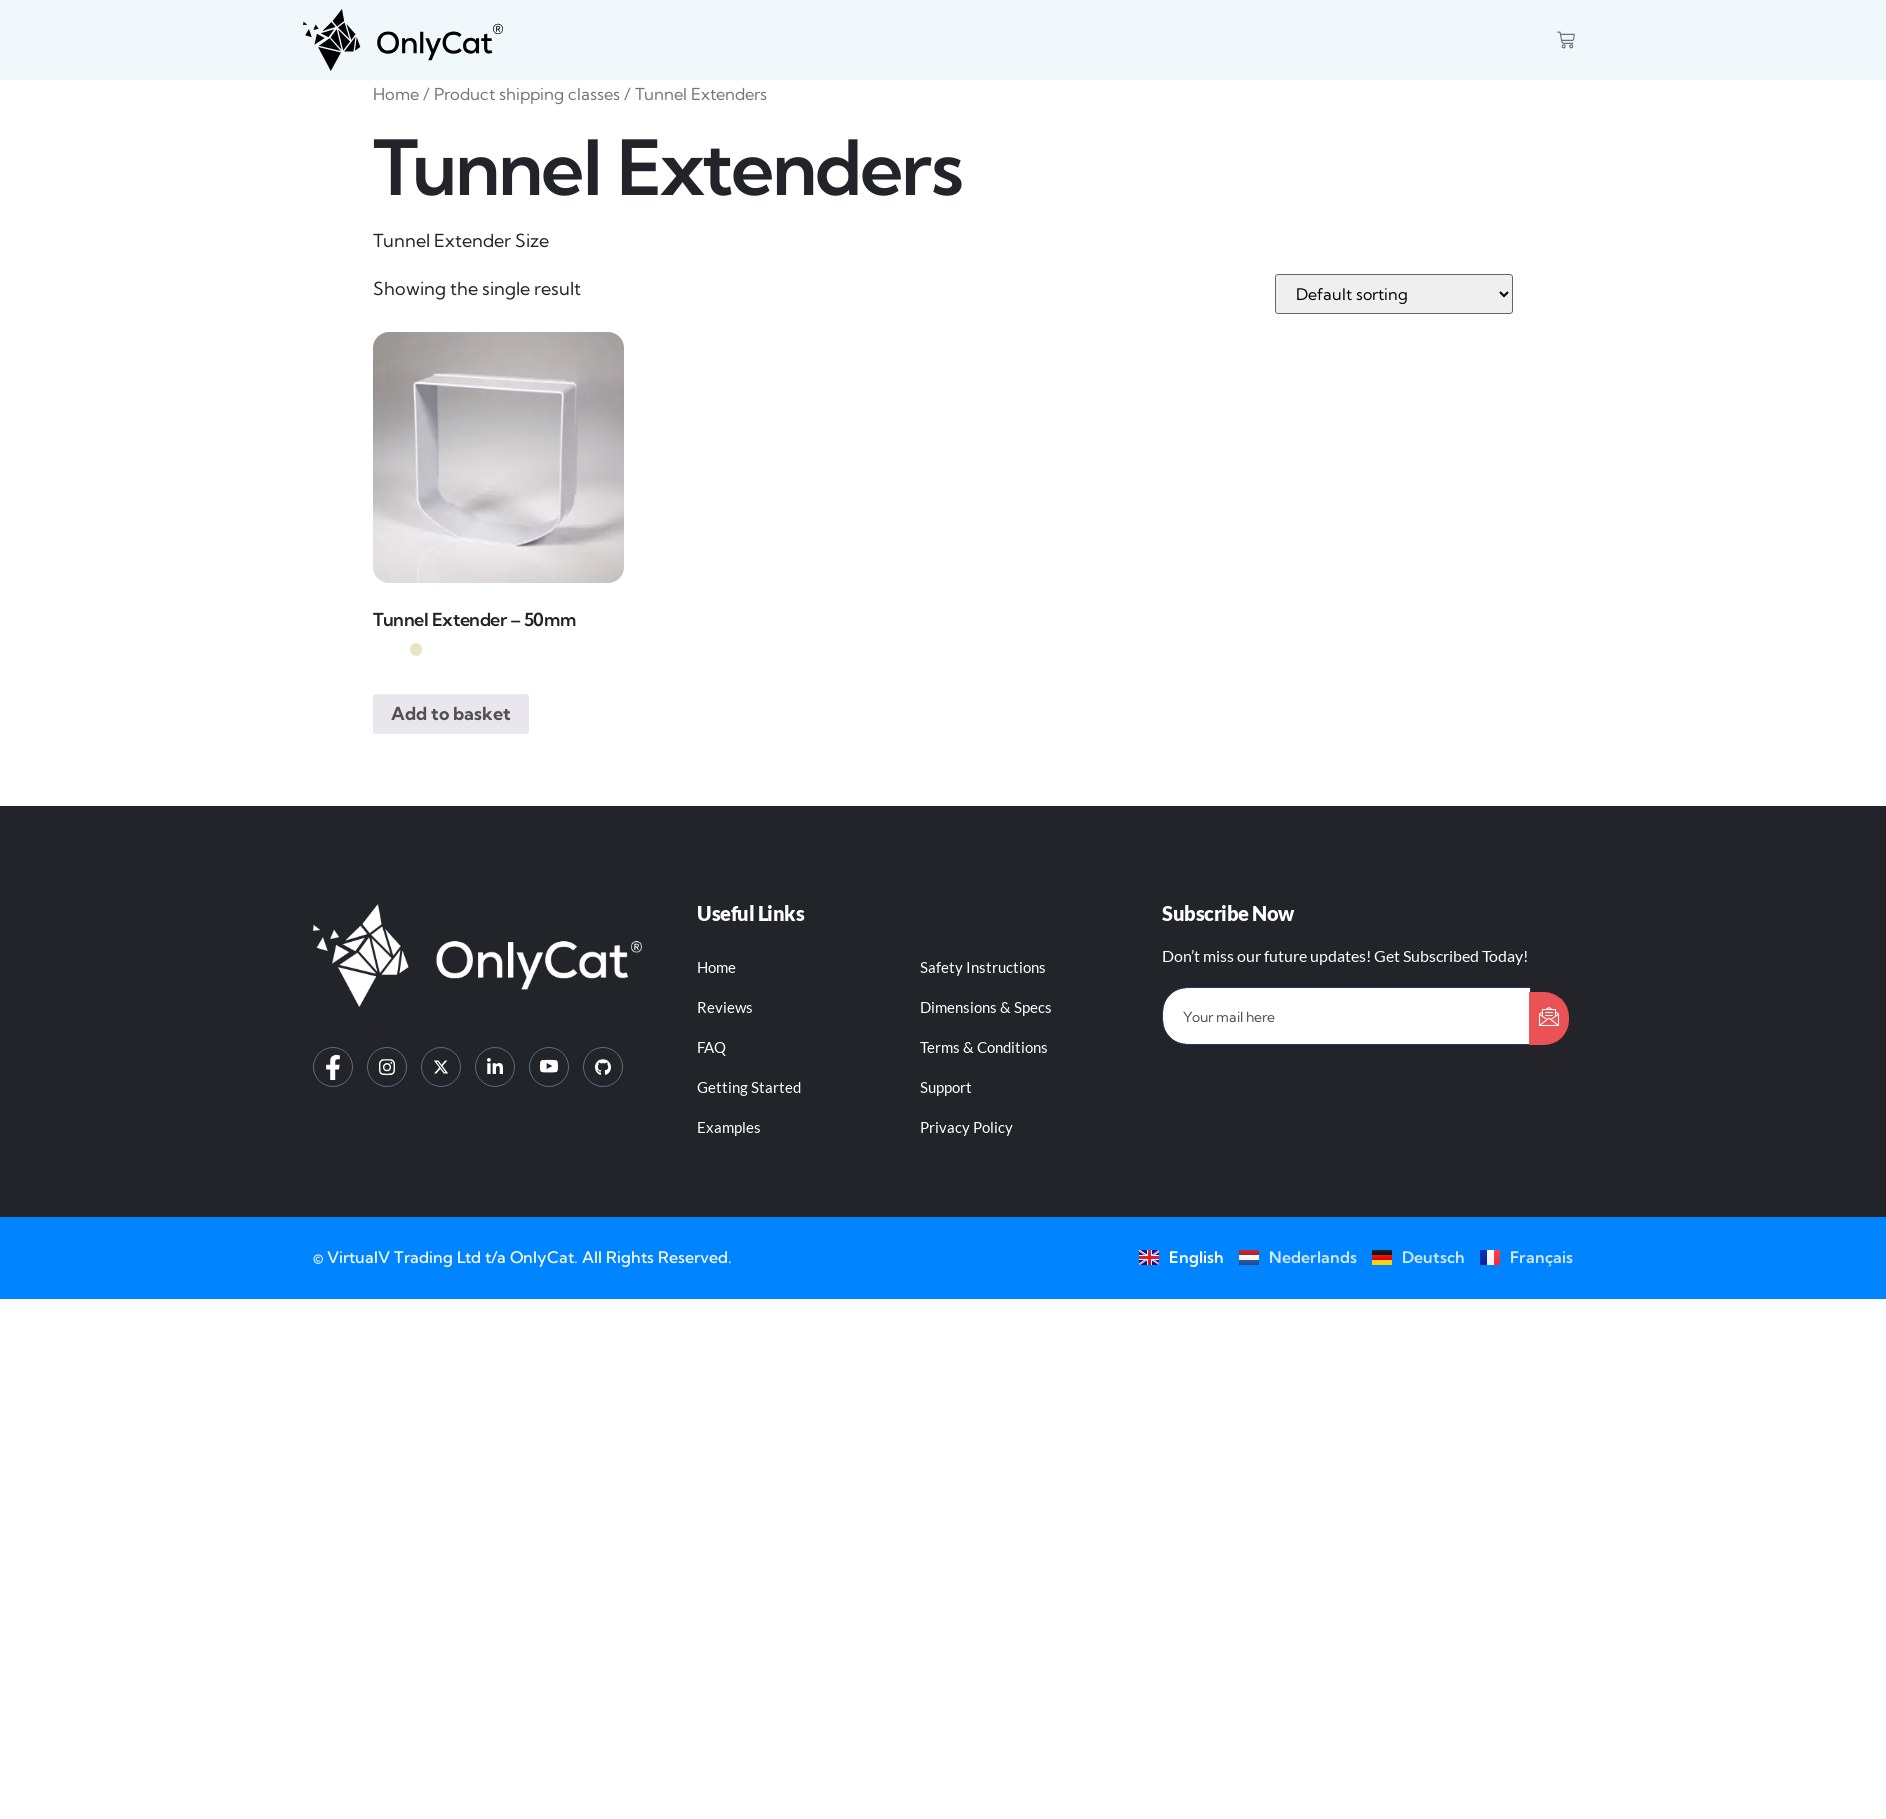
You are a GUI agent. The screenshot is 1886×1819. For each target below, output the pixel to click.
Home (396, 94)
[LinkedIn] (495, 1067)
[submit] (1549, 1018)
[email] (1346, 1016)
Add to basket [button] (451, 713)
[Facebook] (333, 1067)
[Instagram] (387, 1067)
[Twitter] (441, 1067)
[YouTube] (549, 1067)
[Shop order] (1394, 294)
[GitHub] (603, 1067)
